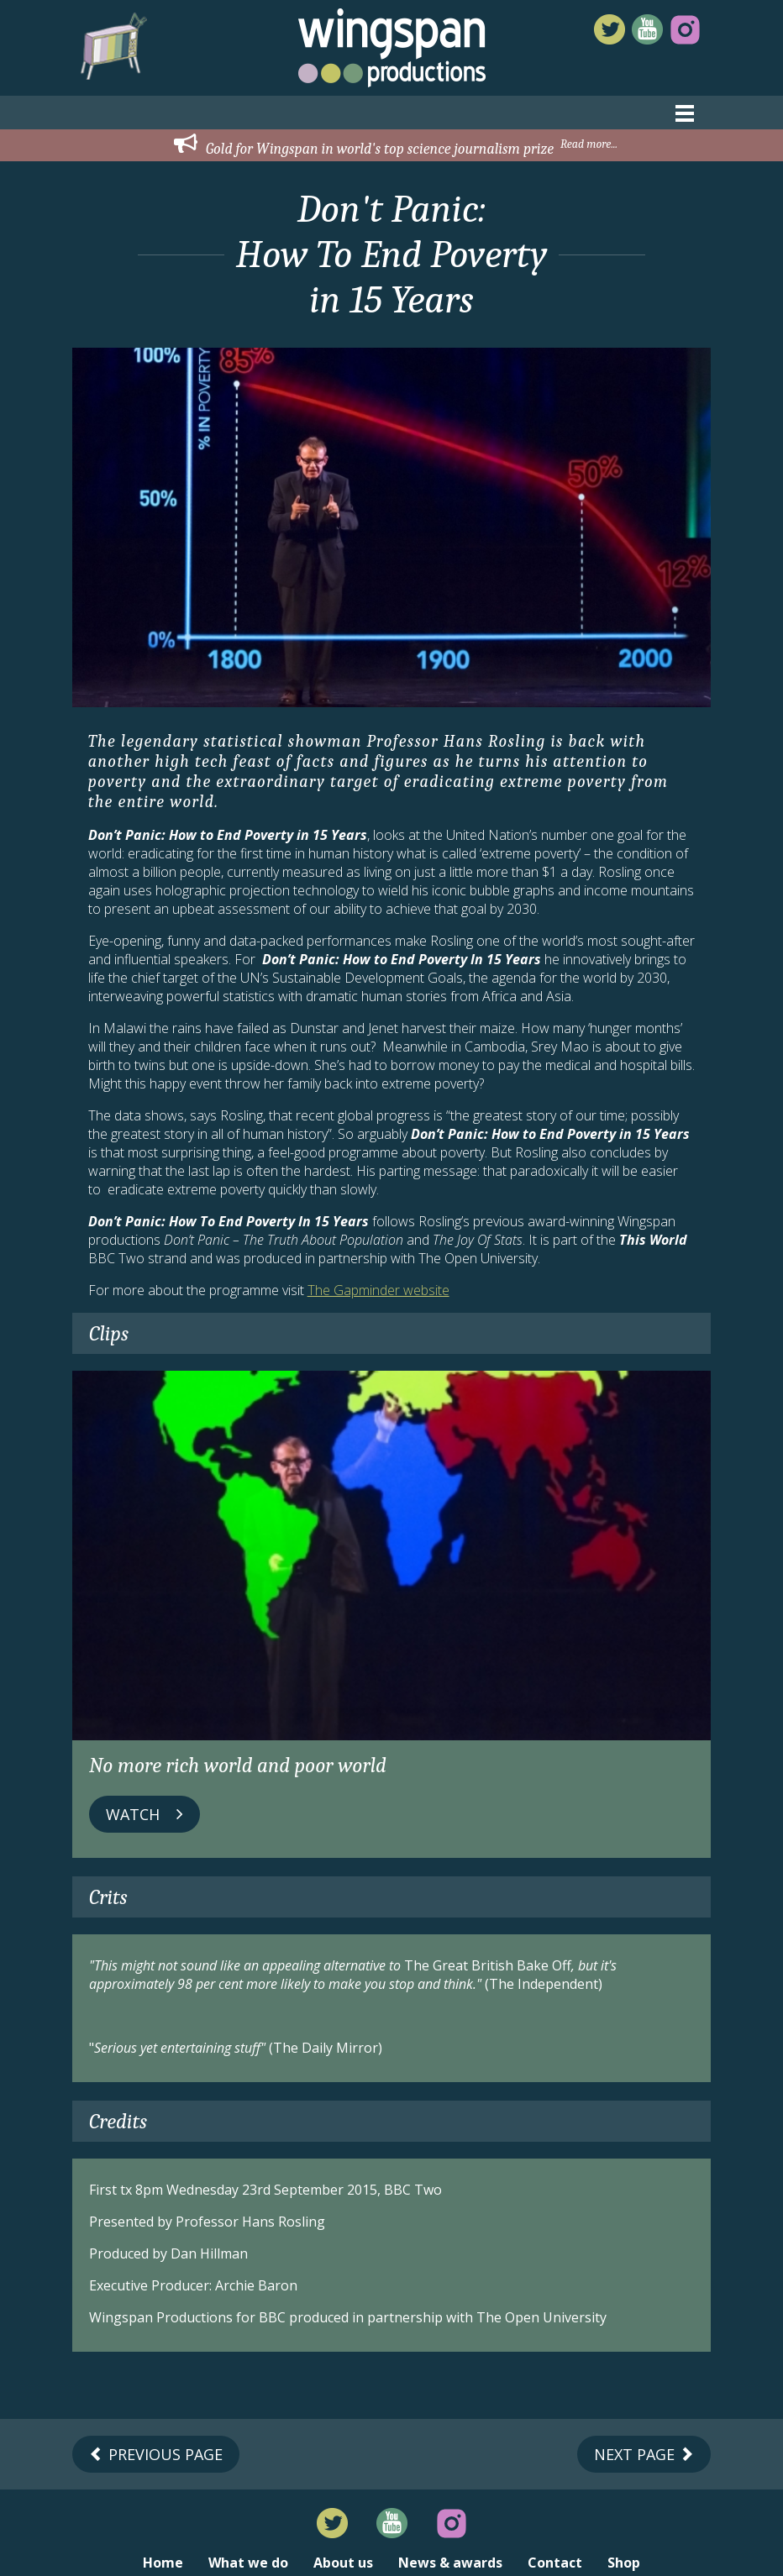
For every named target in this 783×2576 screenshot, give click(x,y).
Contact (555, 2562)
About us (343, 2562)
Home (163, 2562)
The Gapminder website (378, 1290)
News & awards (450, 2562)
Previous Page (156, 2454)
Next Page (644, 2454)
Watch (144, 1814)
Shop (623, 2562)
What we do (248, 2562)
